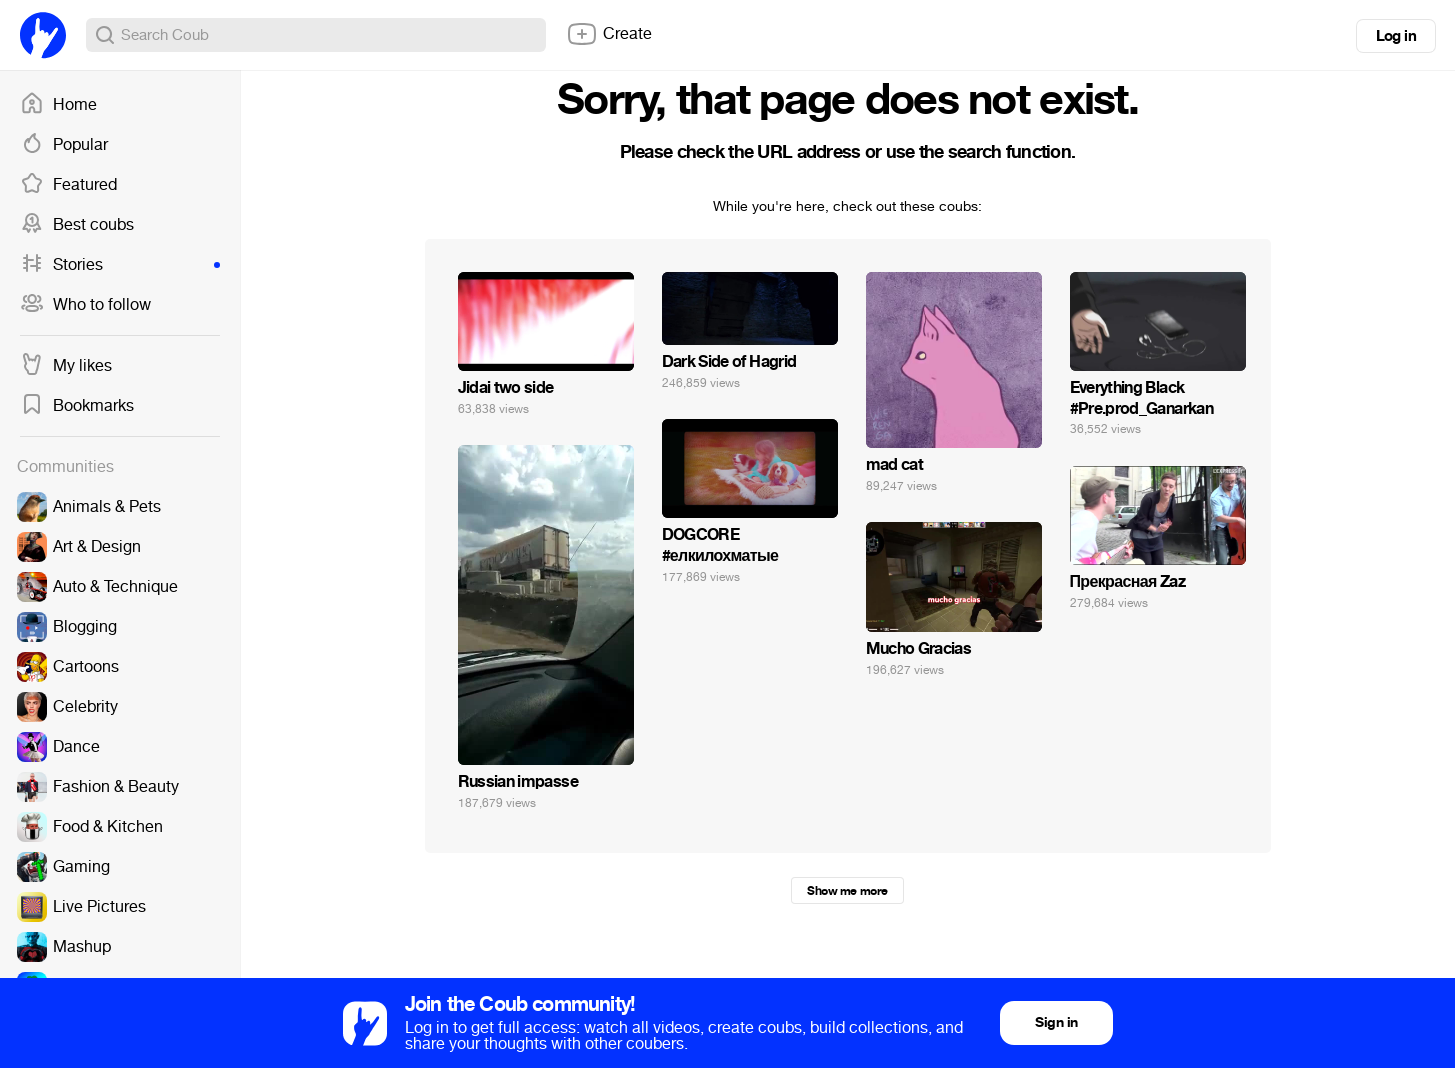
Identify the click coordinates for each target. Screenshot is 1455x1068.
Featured (68, 185)
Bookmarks (77, 406)
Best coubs (77, 225)
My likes (66, 366)
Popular (64, 145)
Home (58, 105)
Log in (1396, 36)
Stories (120, 265)
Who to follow (85, 305)
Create (609, 34)
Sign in (1056, 1022)
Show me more (847, 891)
